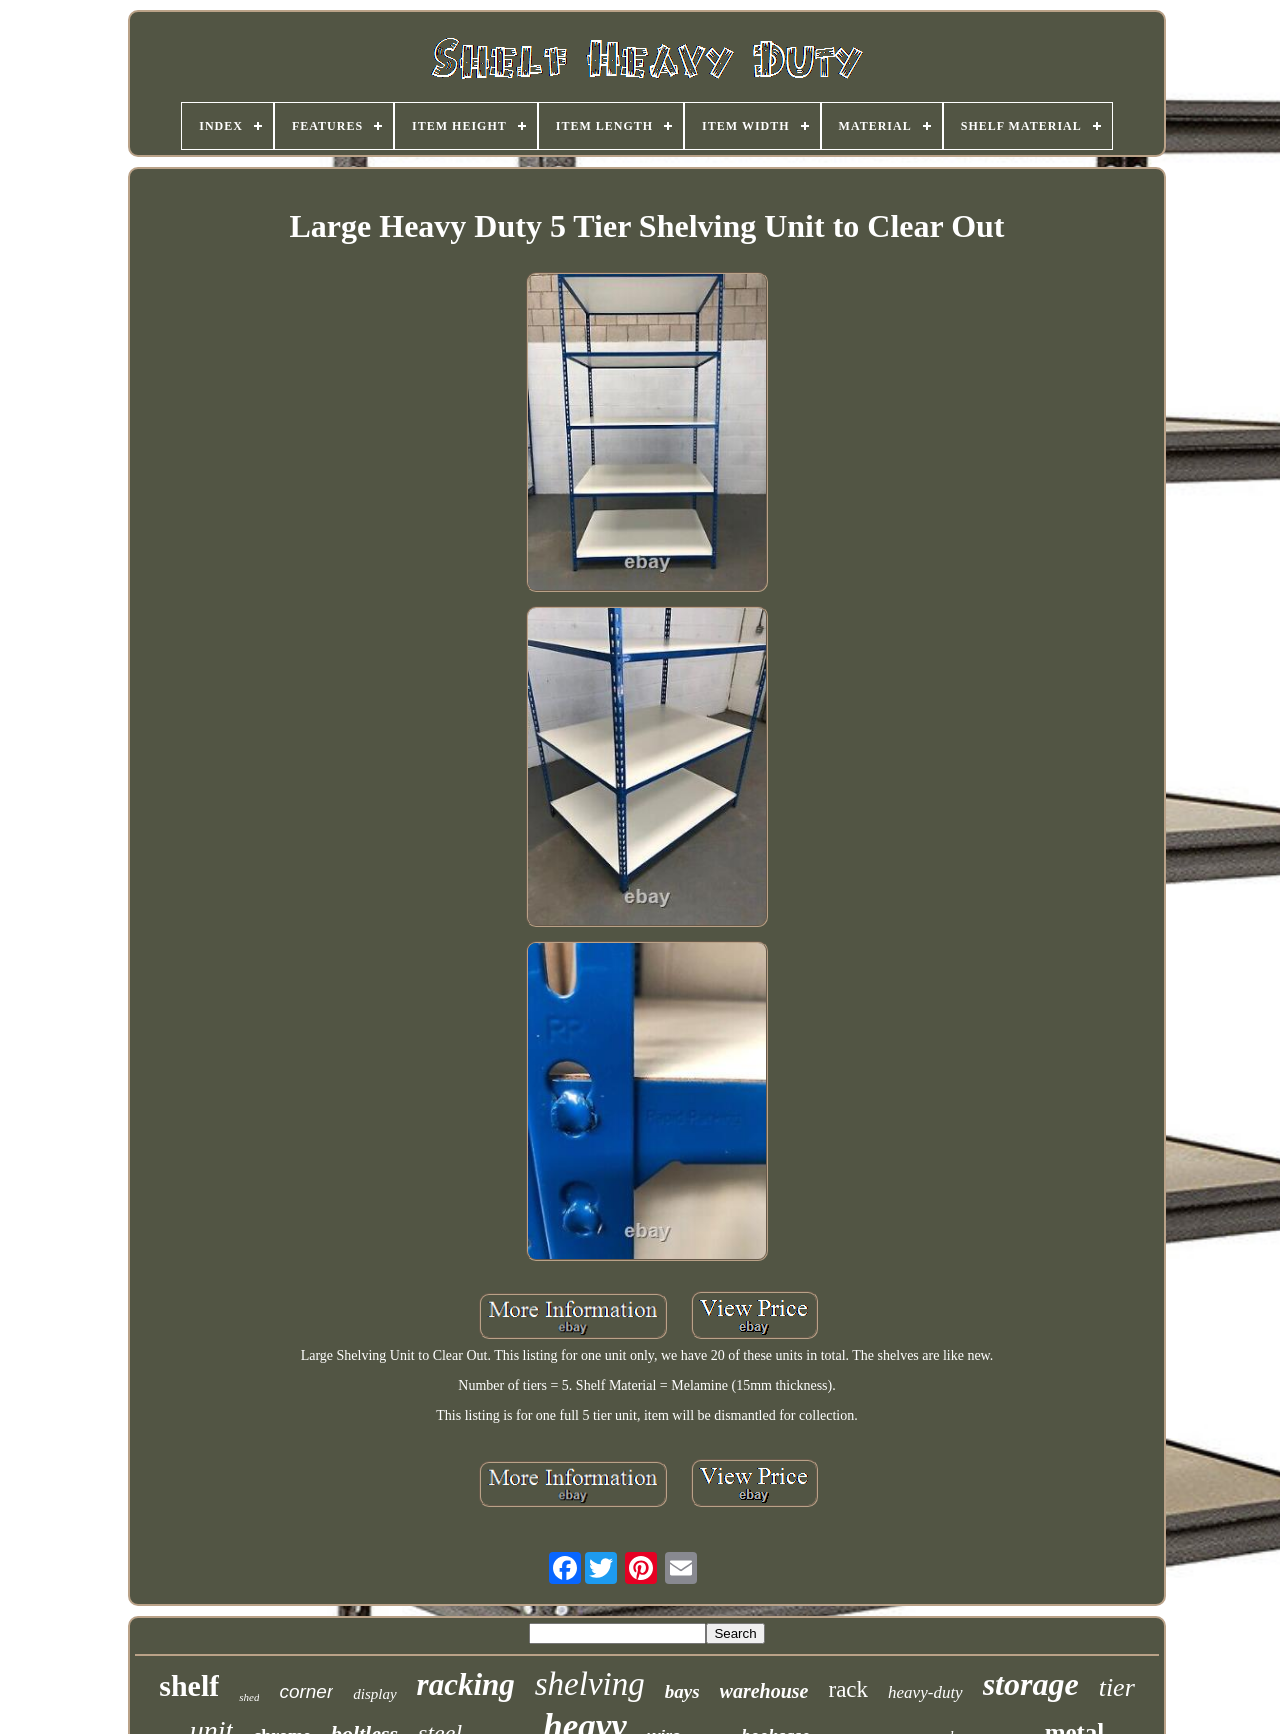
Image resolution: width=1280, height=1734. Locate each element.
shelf (189, 1685)
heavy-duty (925, 1692)
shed (249, 1697)
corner (306, 1691)
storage (1031, 1684)
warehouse (764, 1691)
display (374, 1694)
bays (682, 1691)
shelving (590, 1684)
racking (466, 1684)
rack (849, 1689)
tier (1117, 1687)
